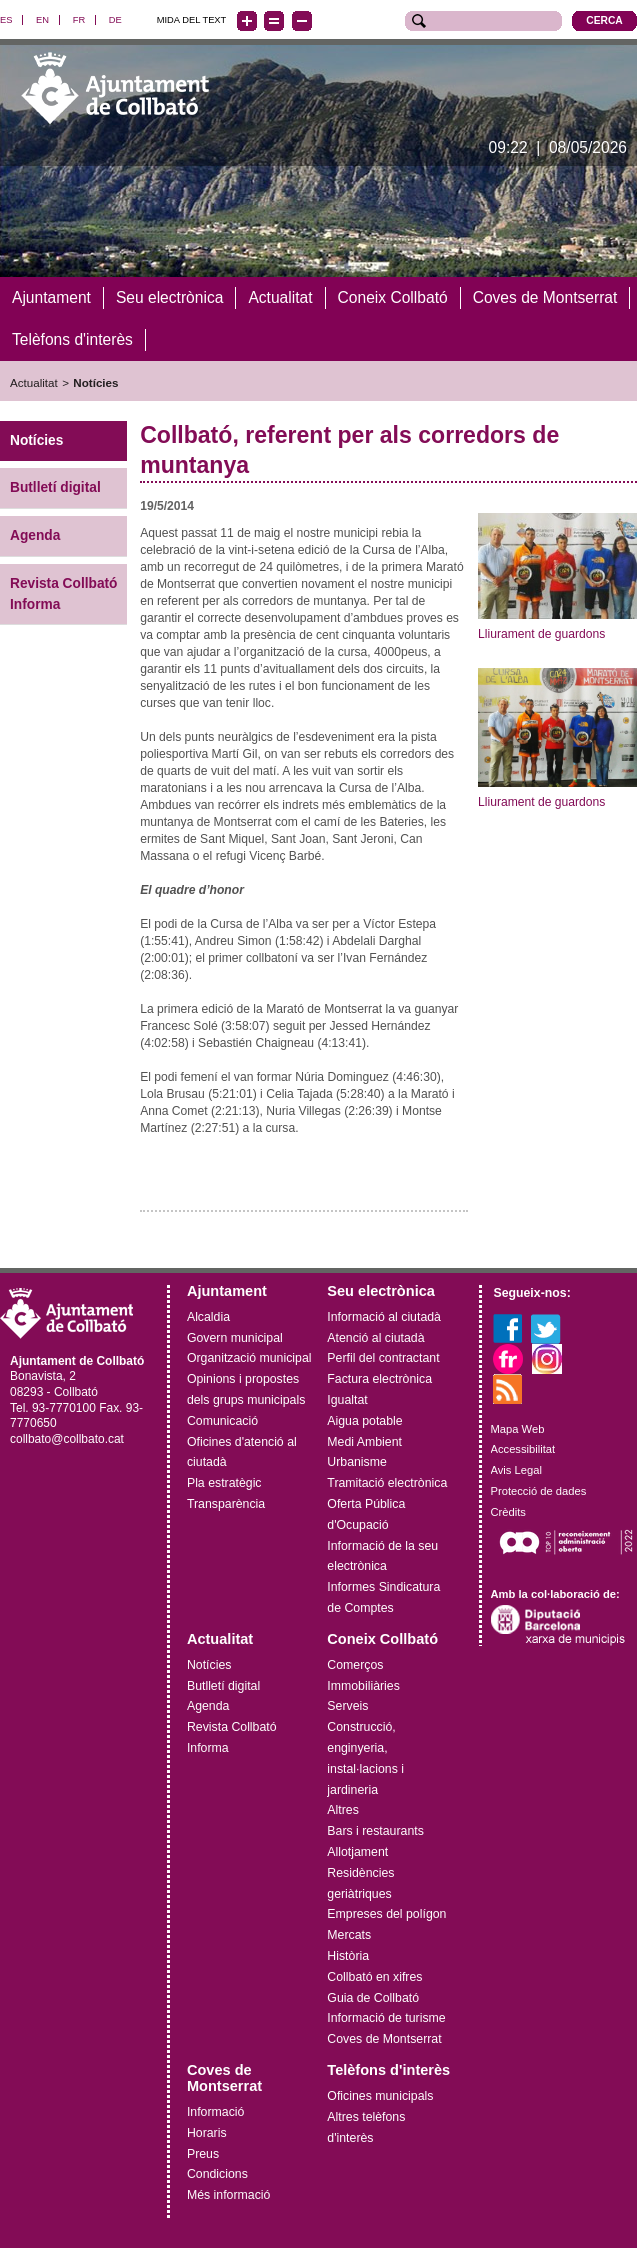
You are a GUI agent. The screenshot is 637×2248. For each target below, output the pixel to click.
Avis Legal (516, 1470)
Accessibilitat (523, 1449)
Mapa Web (518, 1428)
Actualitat (34, 381)
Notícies (95, 381)
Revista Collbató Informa (64, 594)
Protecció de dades (539, 1491)
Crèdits (508, 1512)
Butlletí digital (55, 487)
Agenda (35, 535)
